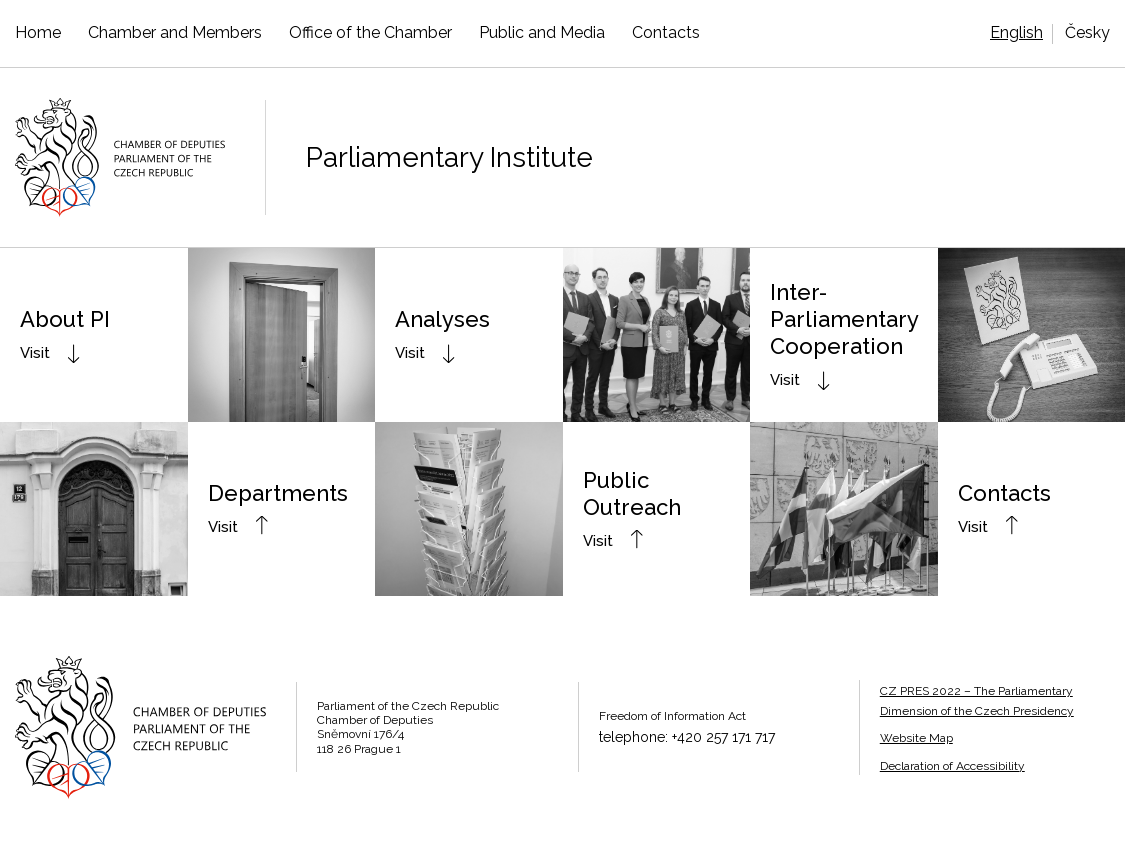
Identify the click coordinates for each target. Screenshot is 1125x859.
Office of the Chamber (370, 32)
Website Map (916, 738)
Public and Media (542, 32)
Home (38, 32)
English (1016, 32)
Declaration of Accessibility (952, 766)
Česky (1087, 32)
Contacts (666, 32)
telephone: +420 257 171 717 (687, 737)
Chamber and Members (175, 32)
